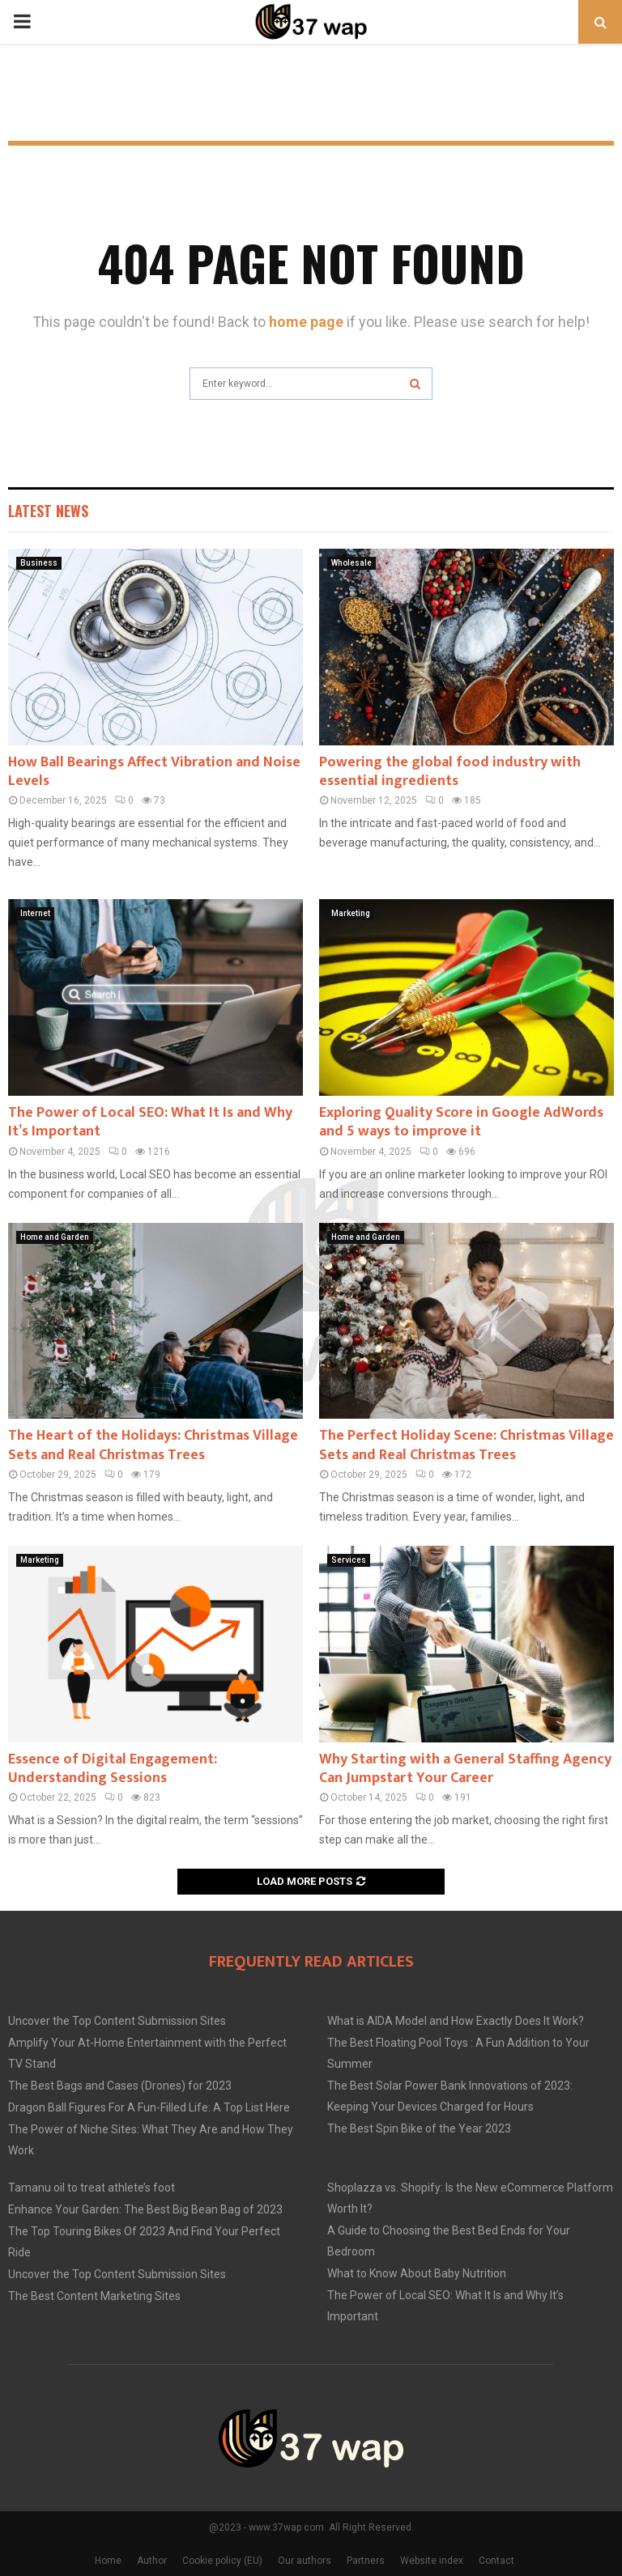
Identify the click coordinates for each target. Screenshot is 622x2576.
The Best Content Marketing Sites (94, 2296)
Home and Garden (54, 1237)
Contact (496, 2560)
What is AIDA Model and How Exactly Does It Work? (455, 2020)
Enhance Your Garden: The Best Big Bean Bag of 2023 (145, 2209)
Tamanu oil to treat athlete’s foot (91, 2187)
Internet (35, 913)
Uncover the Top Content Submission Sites (117, 2020)
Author (152, 2560)
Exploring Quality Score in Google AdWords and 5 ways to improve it (461, 1122)
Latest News (48, 510)
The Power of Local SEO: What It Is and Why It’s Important (150, 1122)
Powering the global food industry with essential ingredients (450, 771)
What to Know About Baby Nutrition (416, 2273)
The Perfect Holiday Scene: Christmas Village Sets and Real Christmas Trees (466, 1445)
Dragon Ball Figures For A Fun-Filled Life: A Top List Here (149, 2107)
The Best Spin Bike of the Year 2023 (419, 2128)
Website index (431, 2560)
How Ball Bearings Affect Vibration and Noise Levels (154, 771)
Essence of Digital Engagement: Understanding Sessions (112, 1768)
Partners (366, 2560)
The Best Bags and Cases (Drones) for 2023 (120, 2085)
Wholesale (351, 562)
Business (39, 562)
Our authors (304, 2560)
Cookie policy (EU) (222, 2560)
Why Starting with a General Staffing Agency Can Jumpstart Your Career (465, 1768)
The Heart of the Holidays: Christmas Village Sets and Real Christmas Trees (153, 1445)
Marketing (350, 913)
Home (108, 2560)
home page (306, 321)
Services (348, 1559)
